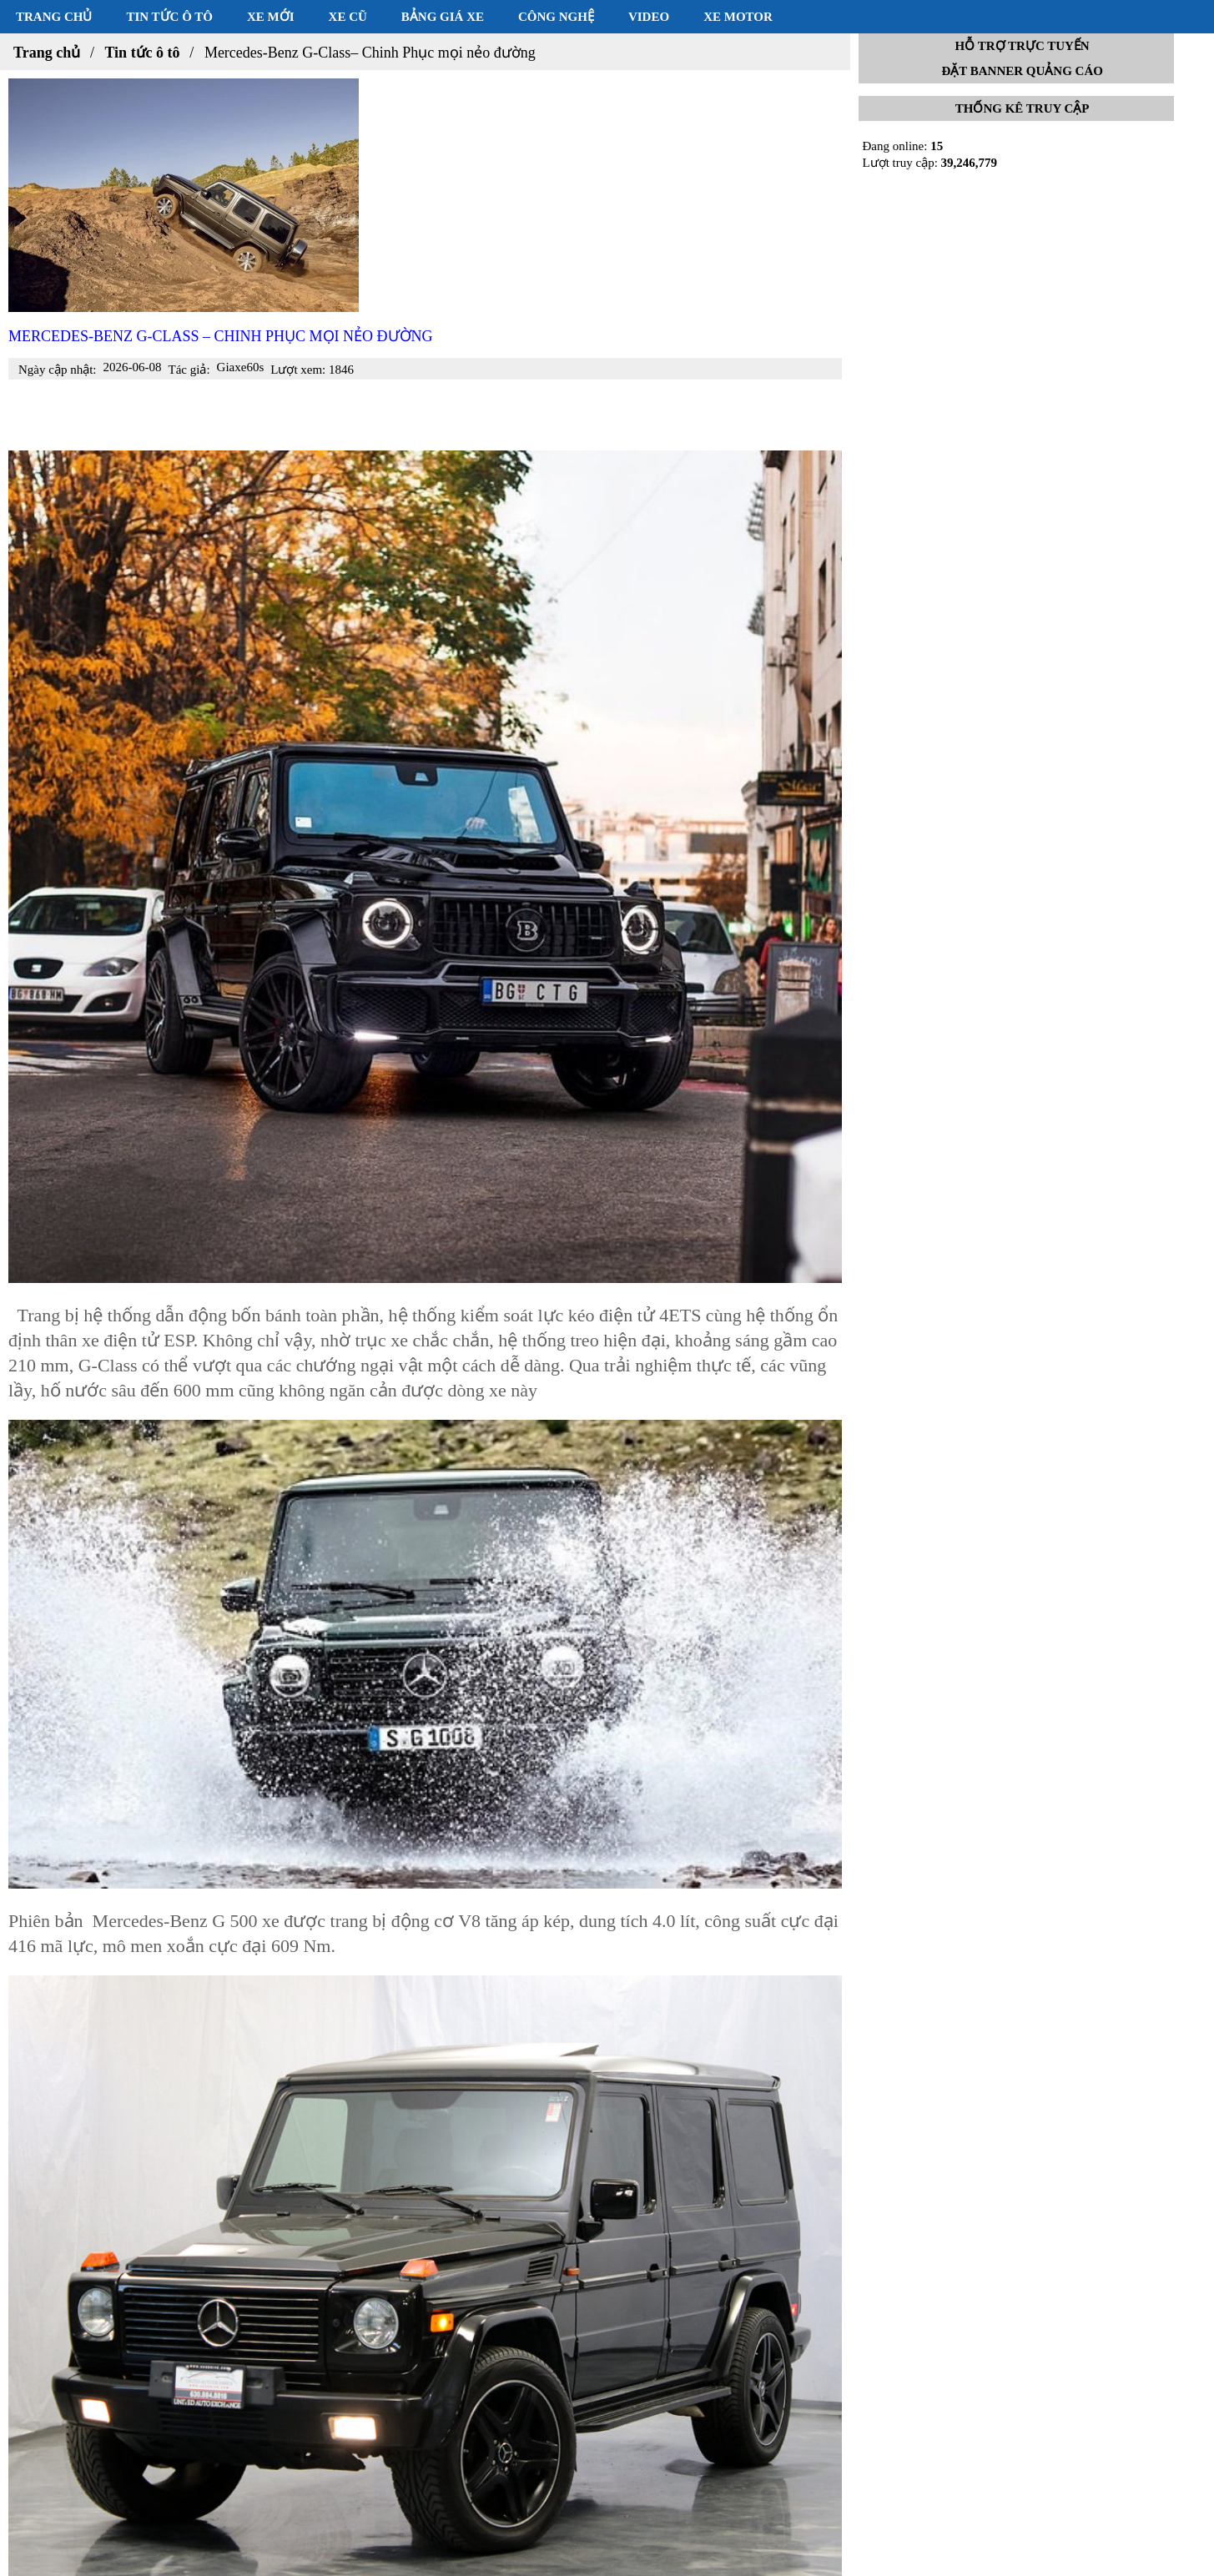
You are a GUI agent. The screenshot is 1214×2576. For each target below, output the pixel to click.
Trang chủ (54, 16)
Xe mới (271, 16)
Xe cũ (348, 16)
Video (648, 16)
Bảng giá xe (442, 16)
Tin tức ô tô (169, 16)
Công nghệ (556, 16)
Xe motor (738, 16)
